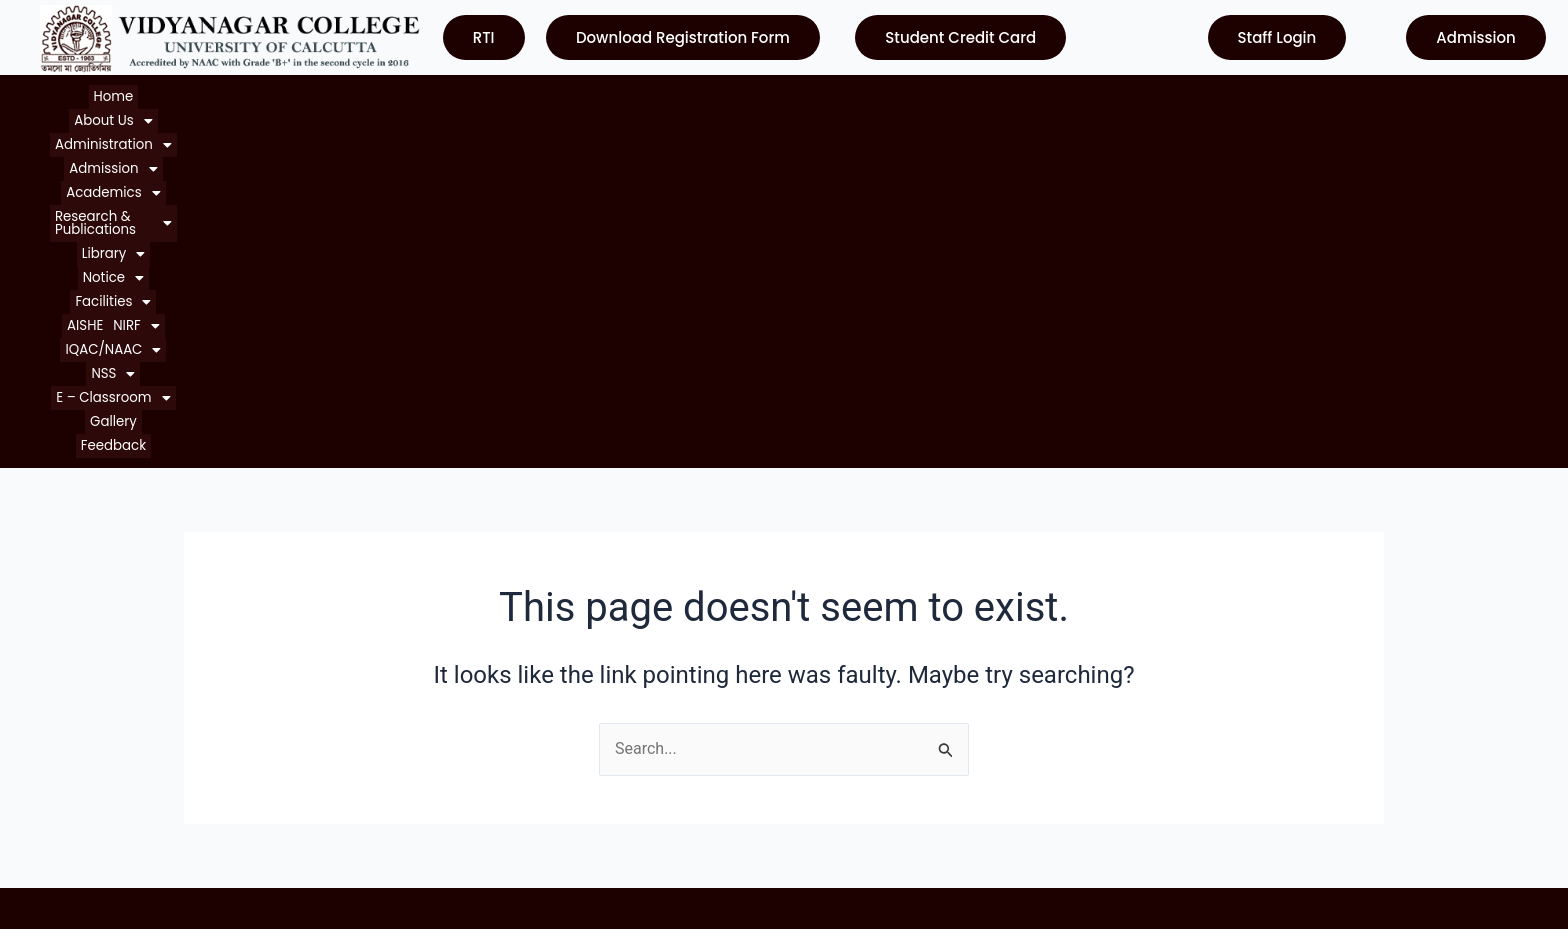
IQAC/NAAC (1075, 94)
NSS (1153, 94)
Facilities (879, 94)
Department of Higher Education (914, 794)
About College (85, 686)
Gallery (1330, 94)
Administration (248, 94)
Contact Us (74, 794)
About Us (142, 94)
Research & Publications (601, 94)
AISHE (944, 94)
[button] (142, 94)
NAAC (820, 722)
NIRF (995, 94)
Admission (358, 94)
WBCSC (826, 758)
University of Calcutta (876, 650)
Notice (802, 94)
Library (731, 94)
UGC (815, 686)
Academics (458, 94)
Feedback (1395, 94)
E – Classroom (1242, 94)
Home (74, 94)
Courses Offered (93, 758)
